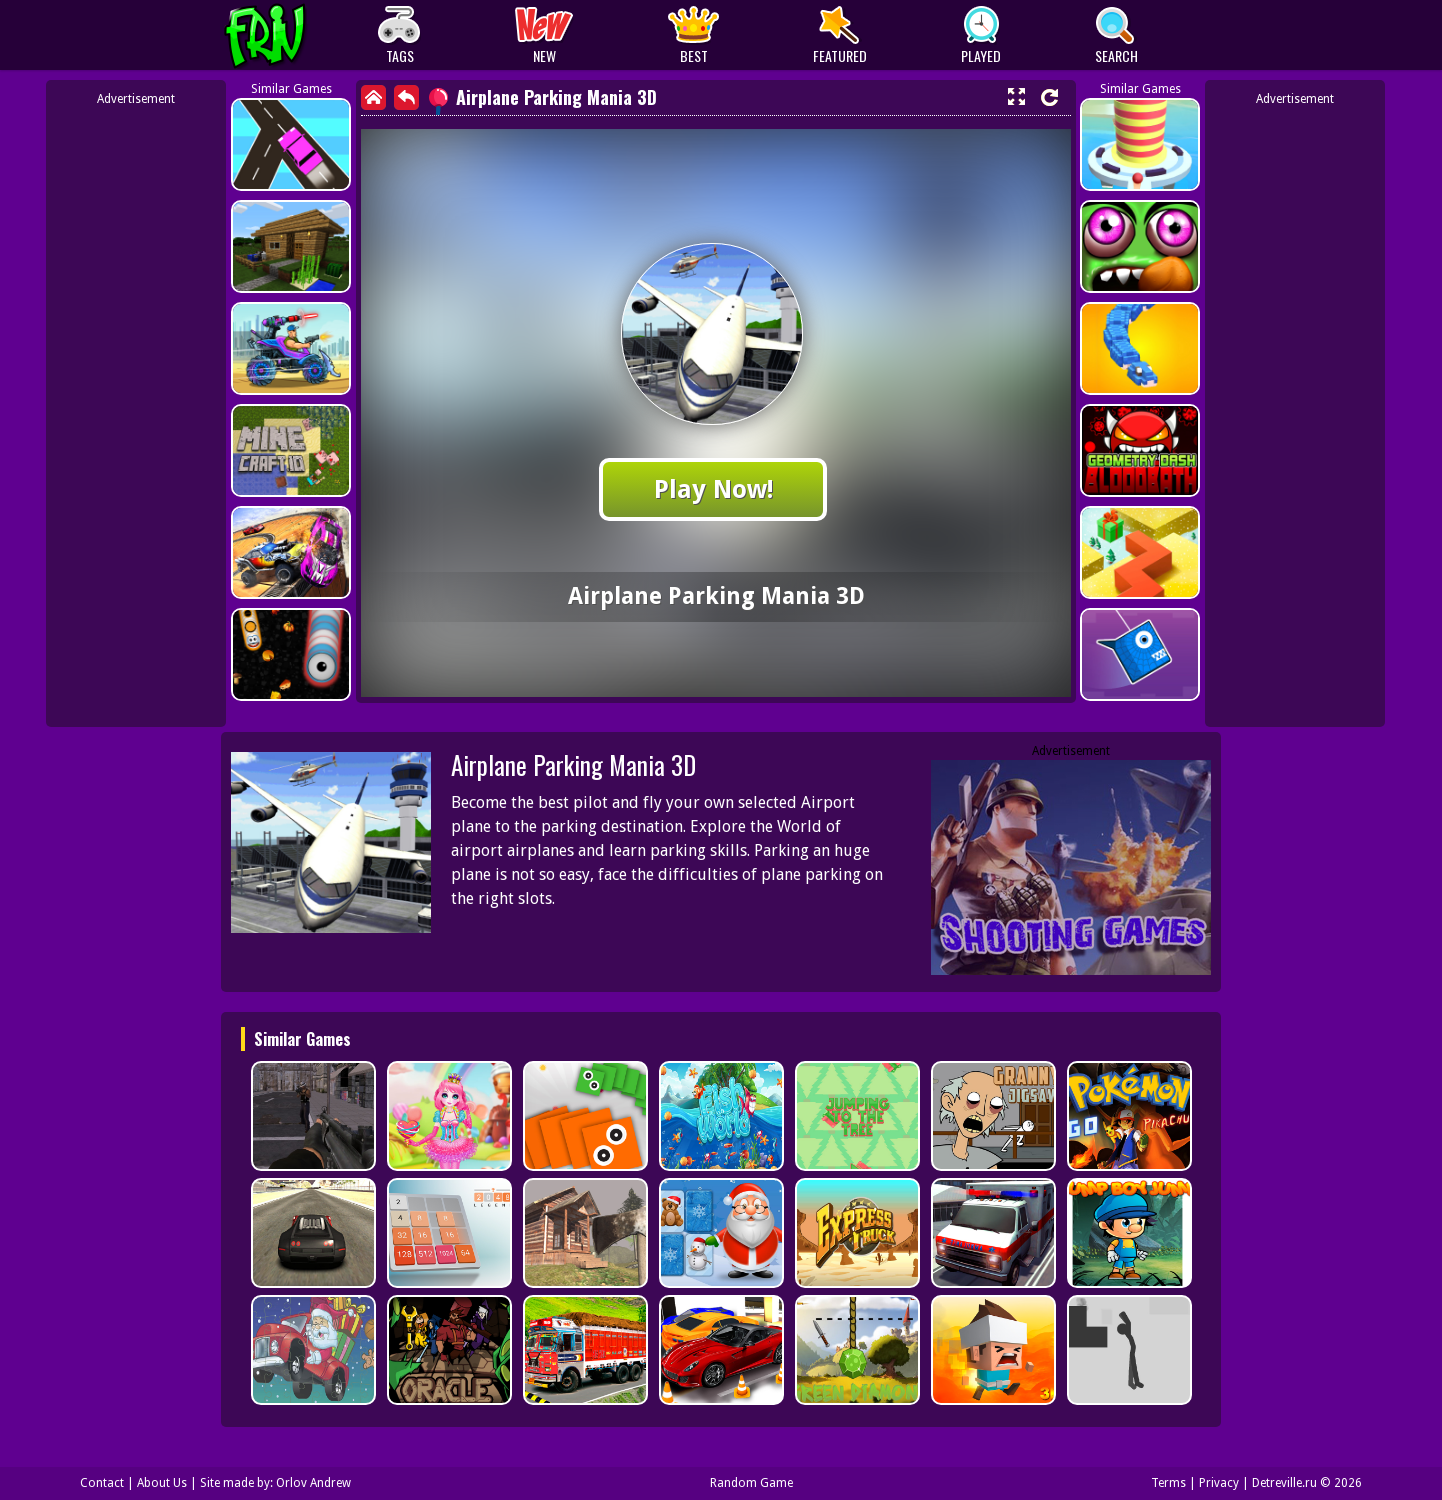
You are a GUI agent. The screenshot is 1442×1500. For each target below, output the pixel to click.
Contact (102, 1483)
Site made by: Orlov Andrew (275, 1483)
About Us (162, 1483)
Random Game (751, 1483)
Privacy (1219, 1483)
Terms (1168, 1483)
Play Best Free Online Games (302, 35)
